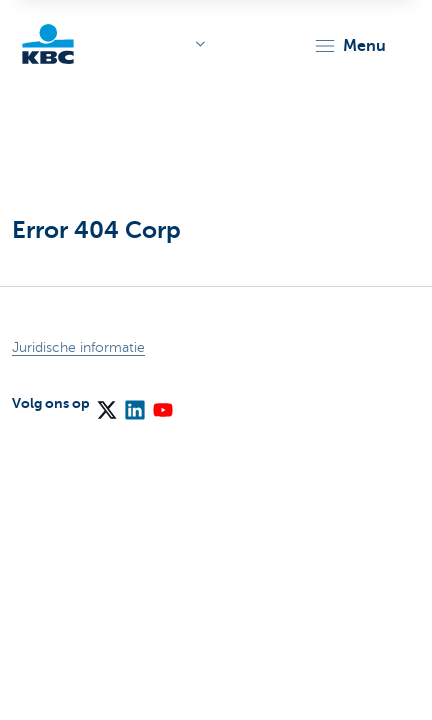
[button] (349, 46)
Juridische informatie (78, 347)
